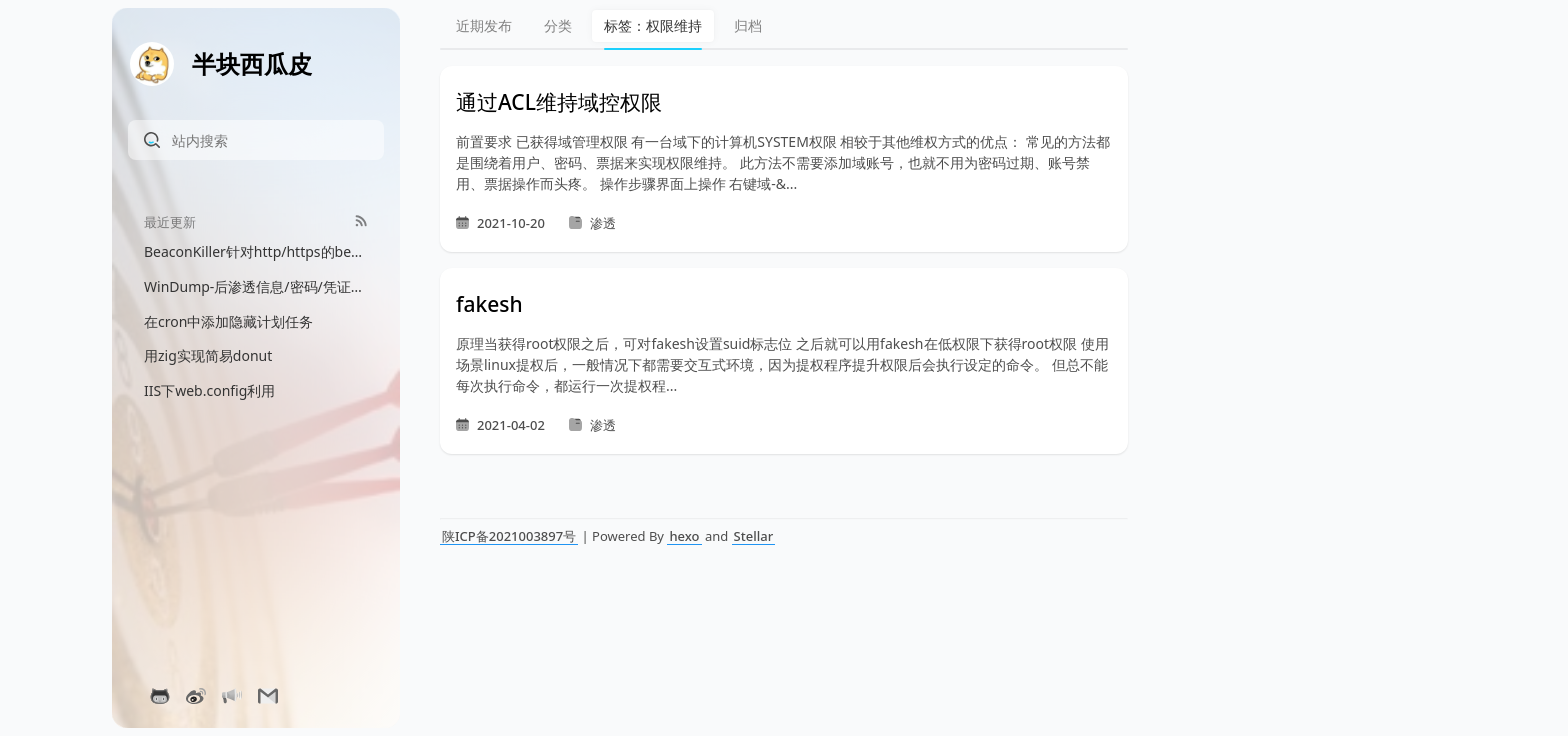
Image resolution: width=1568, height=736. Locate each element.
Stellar (754, 536)
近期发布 (484, 25)
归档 (748, 25)
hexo (684, 536)
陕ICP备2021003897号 (509, 536)
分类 (558, 25)
